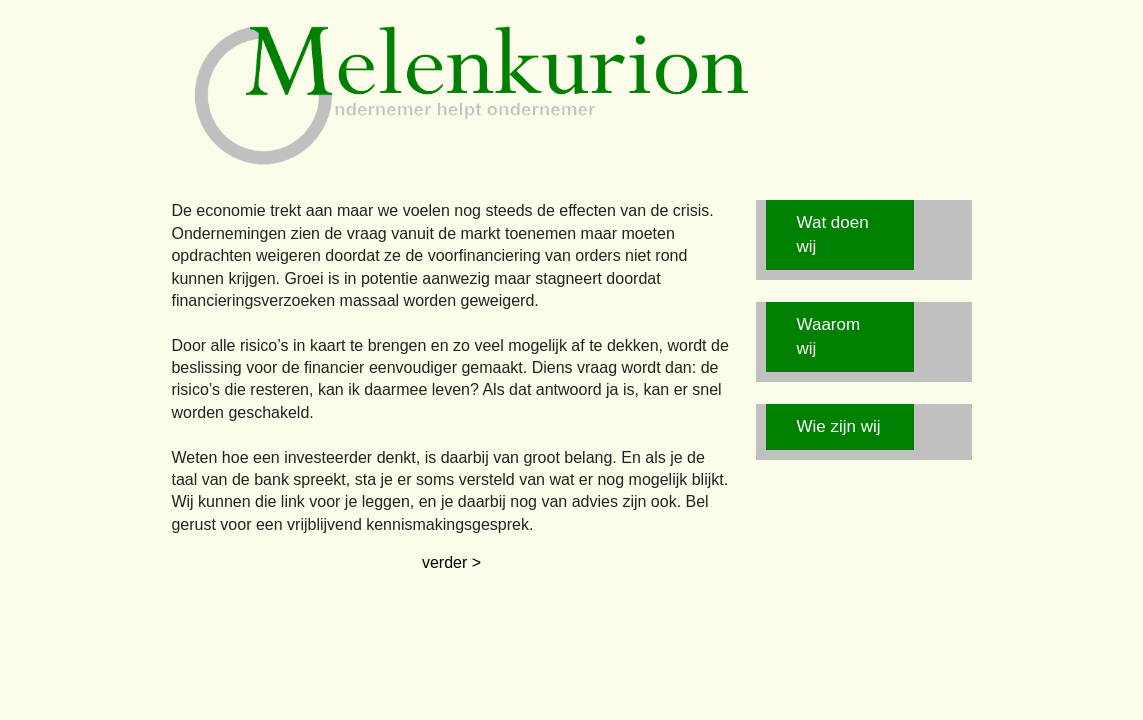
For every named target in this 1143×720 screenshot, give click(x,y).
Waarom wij (829, 336)
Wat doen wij (833, 234)
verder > (451, 562)
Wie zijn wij (839, 426)
